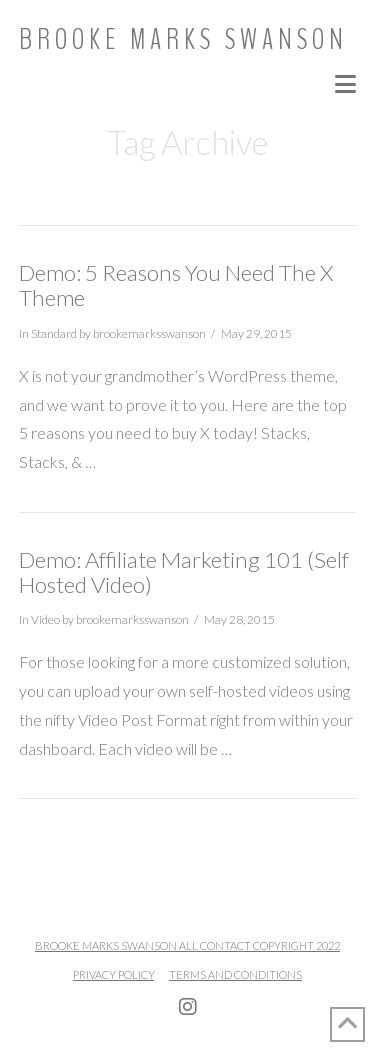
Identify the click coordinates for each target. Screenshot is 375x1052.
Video (45, 619)
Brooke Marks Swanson (183, 40)
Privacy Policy (113, 974)
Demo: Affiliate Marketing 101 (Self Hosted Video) (184, 572)
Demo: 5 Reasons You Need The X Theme (176, 285)
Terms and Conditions (235, 974)
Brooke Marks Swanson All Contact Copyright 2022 (187, 945)
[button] (345, 84)
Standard (54, 333)
